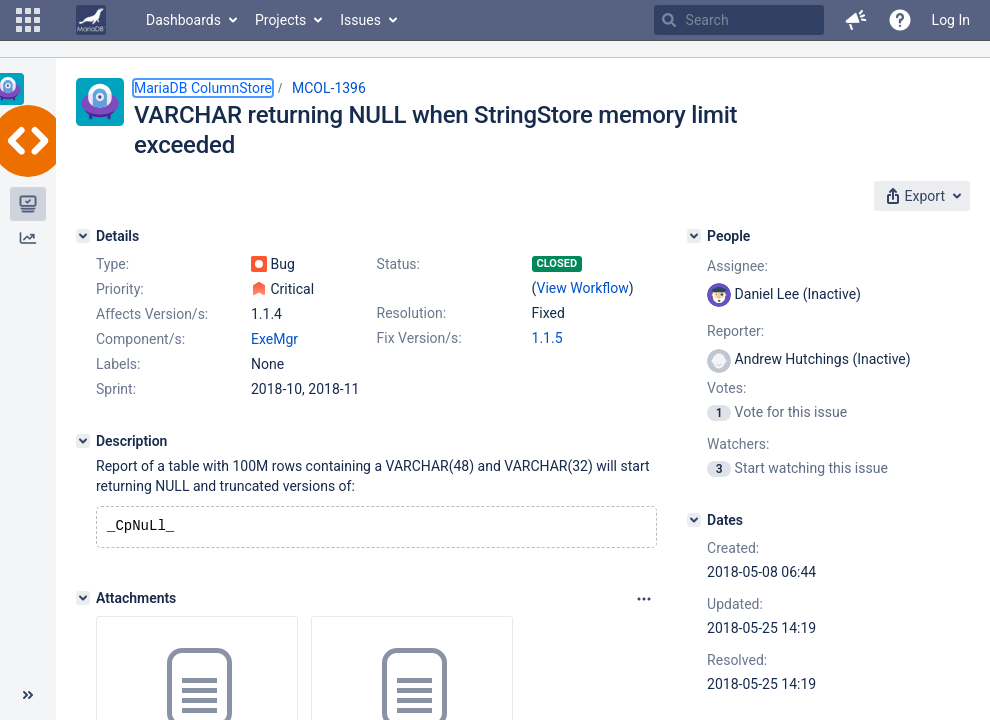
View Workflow (583, 288)
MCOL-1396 (329, 88)
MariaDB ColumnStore (203, 88)
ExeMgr (274, 339)
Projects (280, 20)
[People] (694, 236)
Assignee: (737, 266)
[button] (28, 20)
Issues (360, 20)
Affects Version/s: (152, 314)
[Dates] (694, 520)
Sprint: (116, 389)
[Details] (83, 236)
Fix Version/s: (419, 338)
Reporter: (735, 331)
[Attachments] (83, 600)
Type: (112, 264)
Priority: (120, 289)
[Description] (83, 441)
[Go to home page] (91, 20)
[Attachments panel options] (644, 601)
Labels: (118, 364)
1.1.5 (547, 338)
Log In (951, 20)
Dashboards (183, 20)
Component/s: (140, 339)
